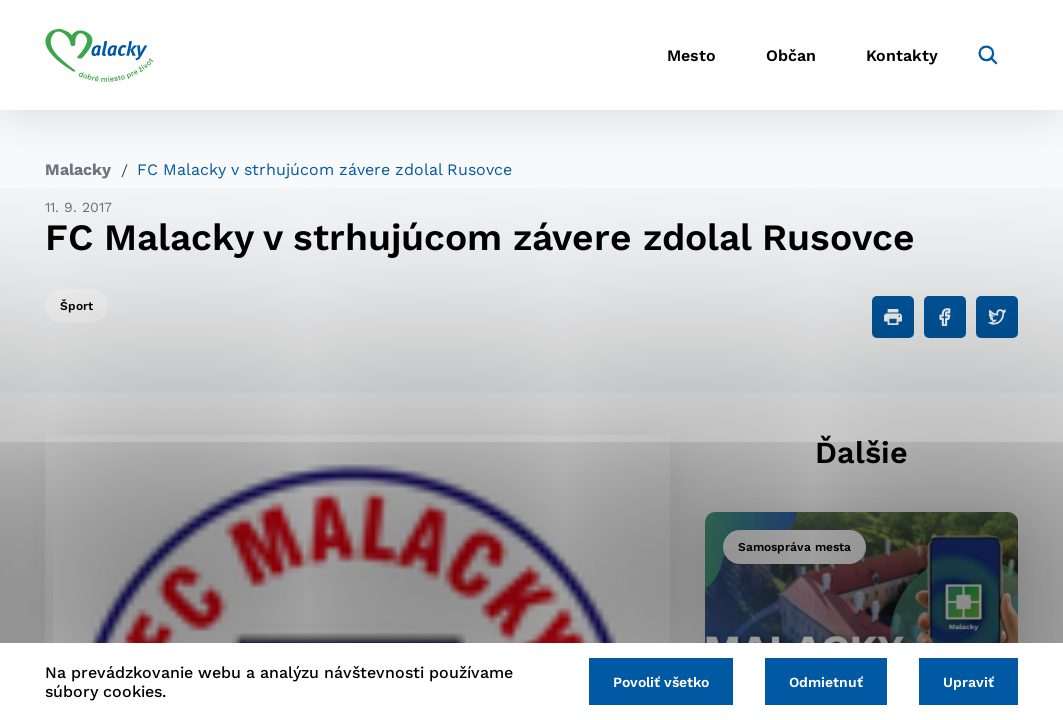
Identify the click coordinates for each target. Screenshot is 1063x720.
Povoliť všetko (661, 682)
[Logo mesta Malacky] (99, 55)
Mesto (691, 55)
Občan (791, 55)
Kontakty (902, 55)
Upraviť (968, 682)
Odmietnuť (826, 682)
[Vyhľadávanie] (988, 55)
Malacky (78, 169)
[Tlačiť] (893, 317)
